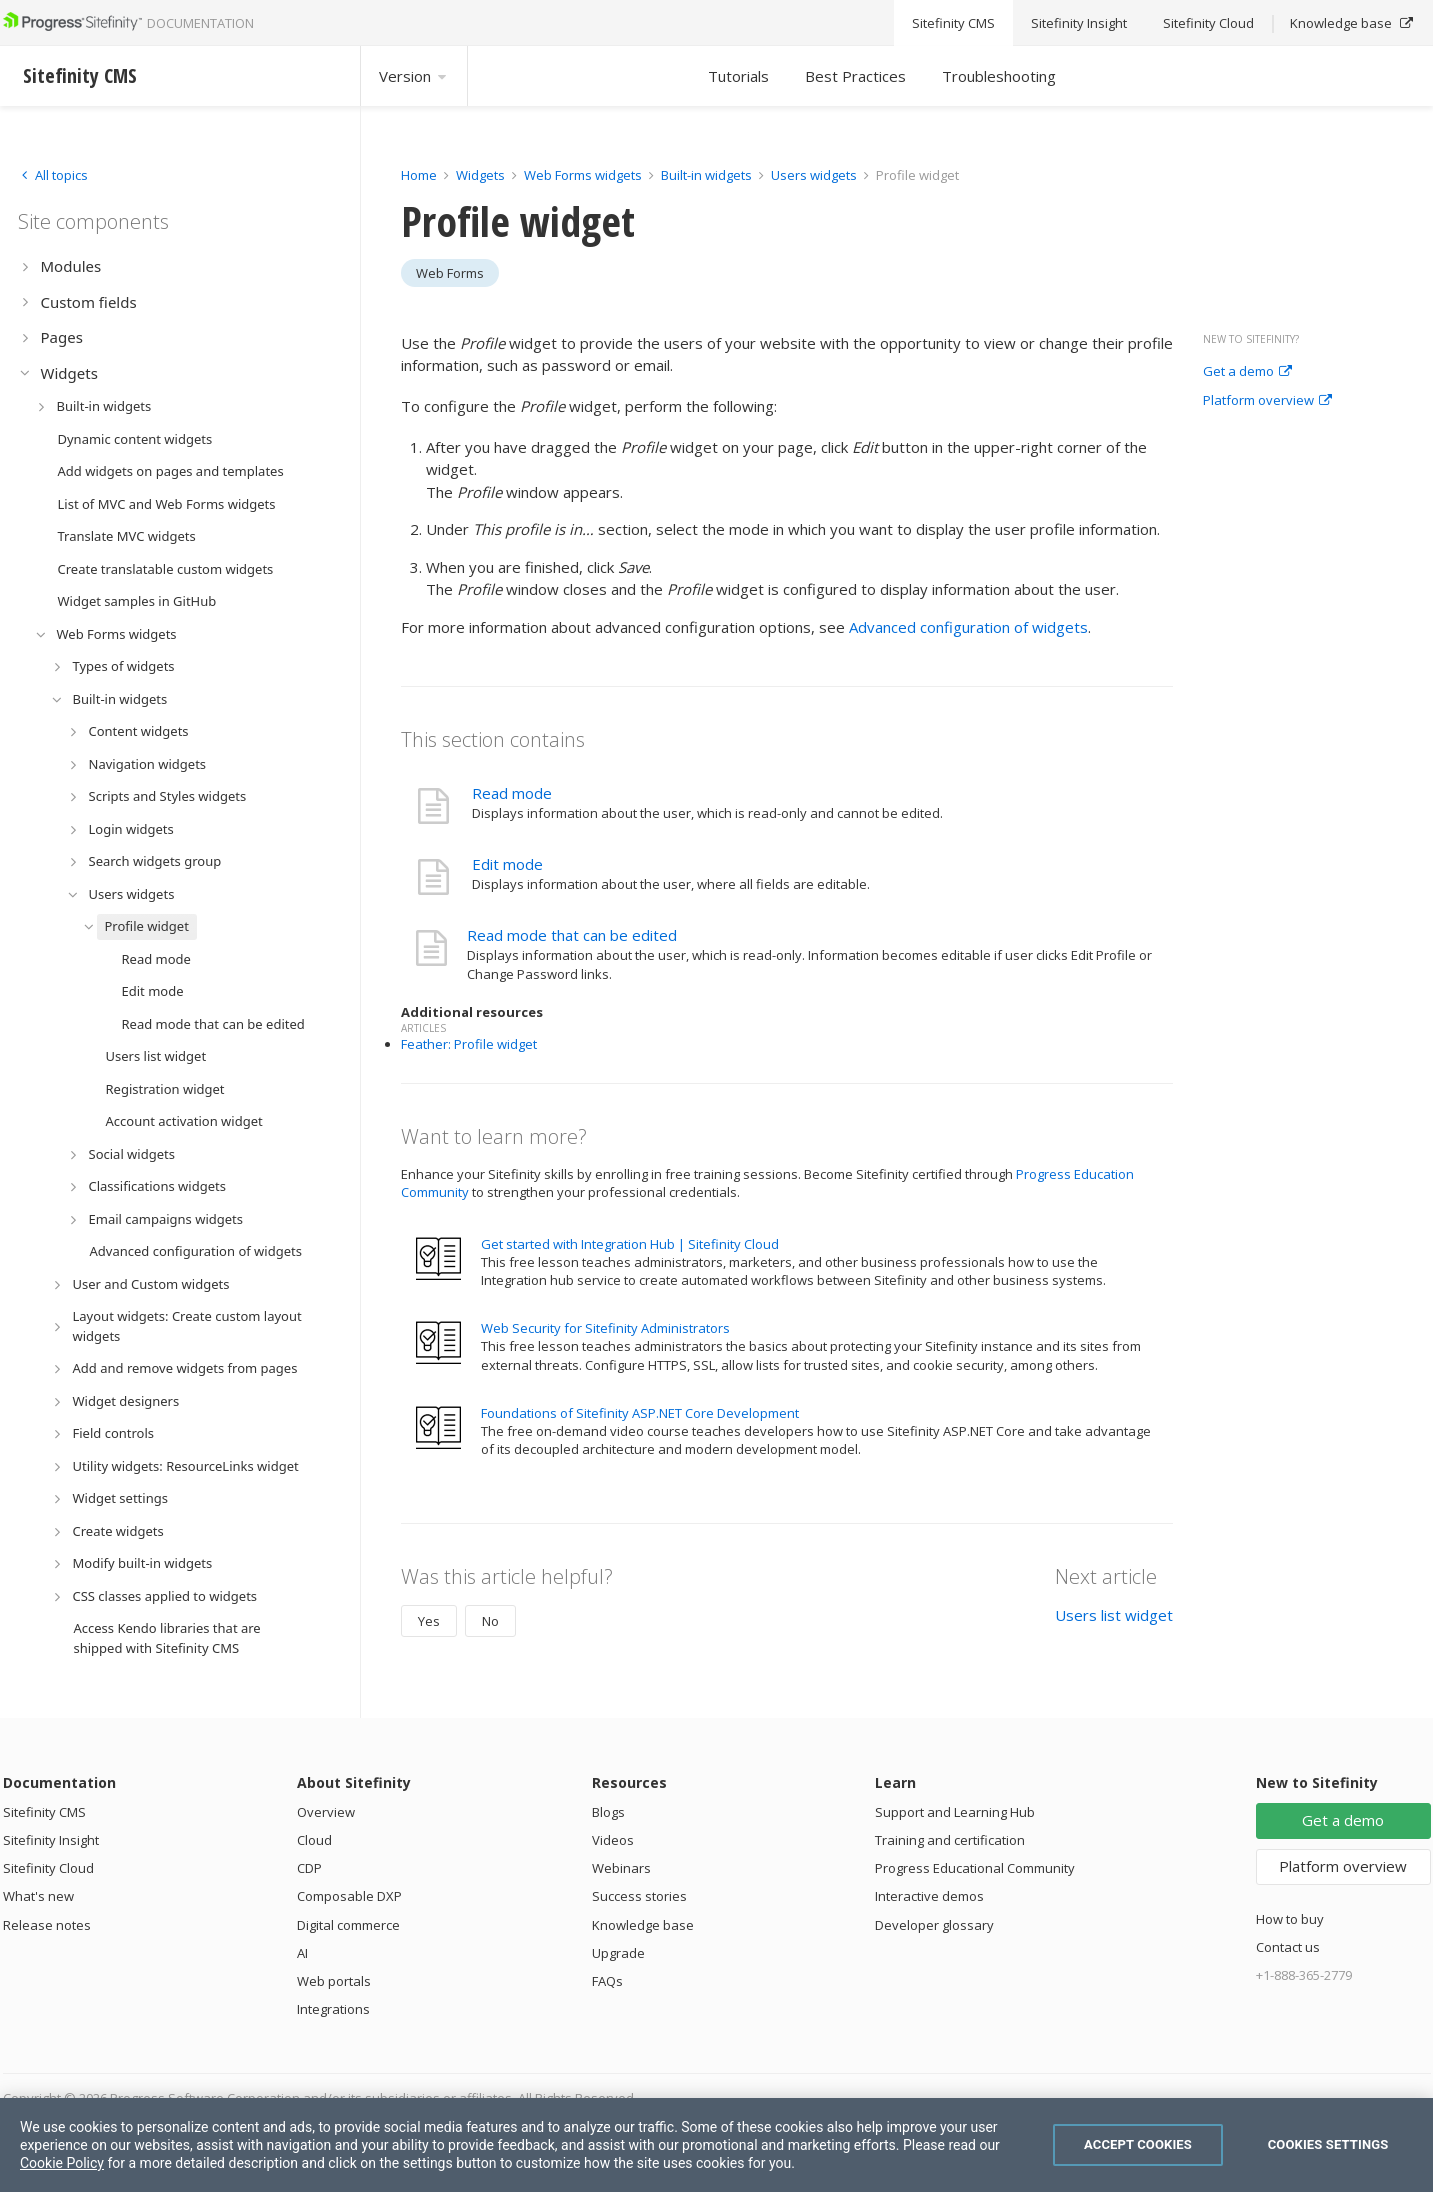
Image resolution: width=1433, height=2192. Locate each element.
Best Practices (855, 76)
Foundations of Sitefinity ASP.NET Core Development (640, 1413)
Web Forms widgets (583, 175)
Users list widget (1114, 1615)
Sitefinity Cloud (48, 1868)
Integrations (333, 2009)
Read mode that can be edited (572, 935)
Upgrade (618, 1953)
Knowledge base (643, 1925)
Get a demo (1247, 372)
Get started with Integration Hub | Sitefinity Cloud (630, 1244)
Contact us (1288, 1947)
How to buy (1290, 1919)
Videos (613, 1840)
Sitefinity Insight (51, 1840)
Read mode (512, 793)
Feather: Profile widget (469, 1044)
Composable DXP (349, 1896)
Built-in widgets (708, 175)
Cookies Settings (1328, 2144)
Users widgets (815, 175)
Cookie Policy (62, 2163)
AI (302, 1953)
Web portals (334, 1981)
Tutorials (738, 76)
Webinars (621, 1868)
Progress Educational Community (975, 1868)
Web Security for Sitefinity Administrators (605, 1328)
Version (414, 76)
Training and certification (950, 1840)
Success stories (639, 1896)
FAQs (607, 1981)
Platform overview (1267, 401)
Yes (429, 1621)
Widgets (480, 175)
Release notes (47, 1925)
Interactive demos (929, 1896)
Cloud (314, 1840)
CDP (309, 1868)
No (490, 1621)
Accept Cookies (1138, 2144)
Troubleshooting (999, 76)
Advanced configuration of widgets (968, 627)
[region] (716, 2145)
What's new (38, 1896)
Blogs (608, 1812)
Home (419, 175)
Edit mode (507, 864)
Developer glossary (934, 1925)
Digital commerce (348, 1925)
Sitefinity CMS (44, 1812)
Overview (326, 1812)
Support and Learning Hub (955, 1812)
